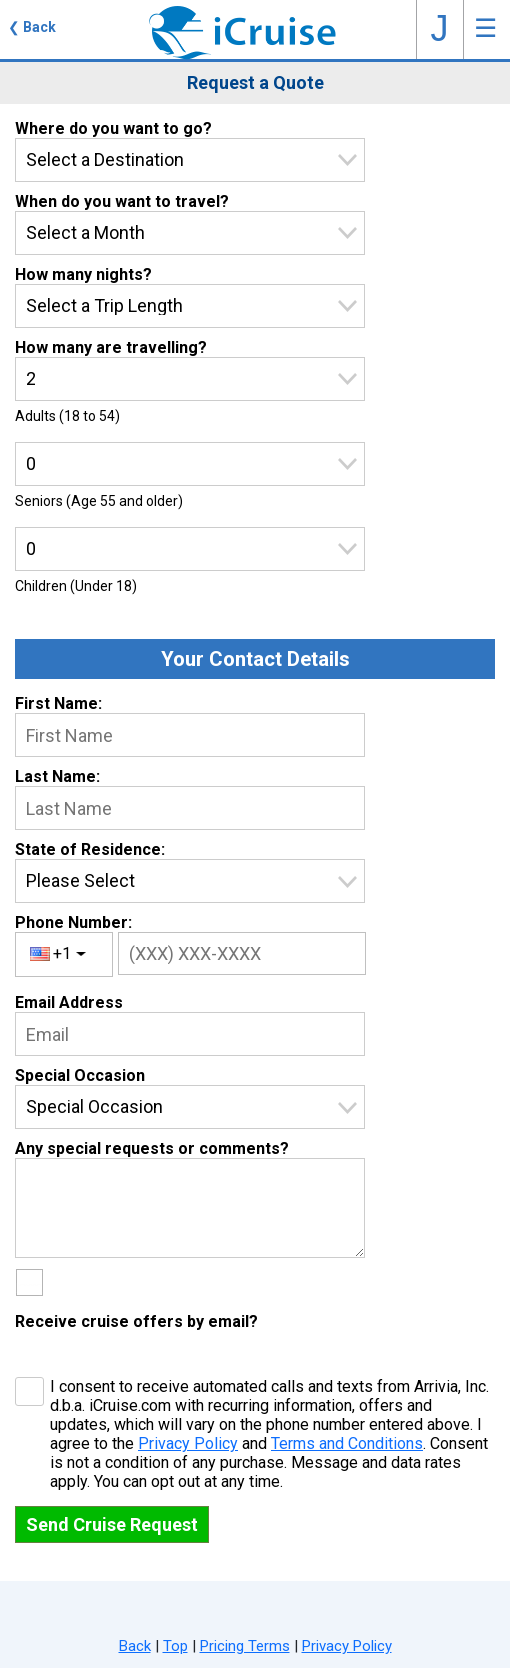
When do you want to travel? (122, 201)
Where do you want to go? (113, 128)
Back (135, 1646)
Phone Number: (73, 922)
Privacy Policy (188, 1443)
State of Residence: (90, 849)
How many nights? (83, 274)
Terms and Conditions (347, 1443)
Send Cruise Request (112, 1524)
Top (175, 1646)
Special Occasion (80, 1075)
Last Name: (57, 776)
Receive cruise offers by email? (136, 1321)
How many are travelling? (111, 347)
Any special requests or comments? (152, 1148)
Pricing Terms (245, 1646)
